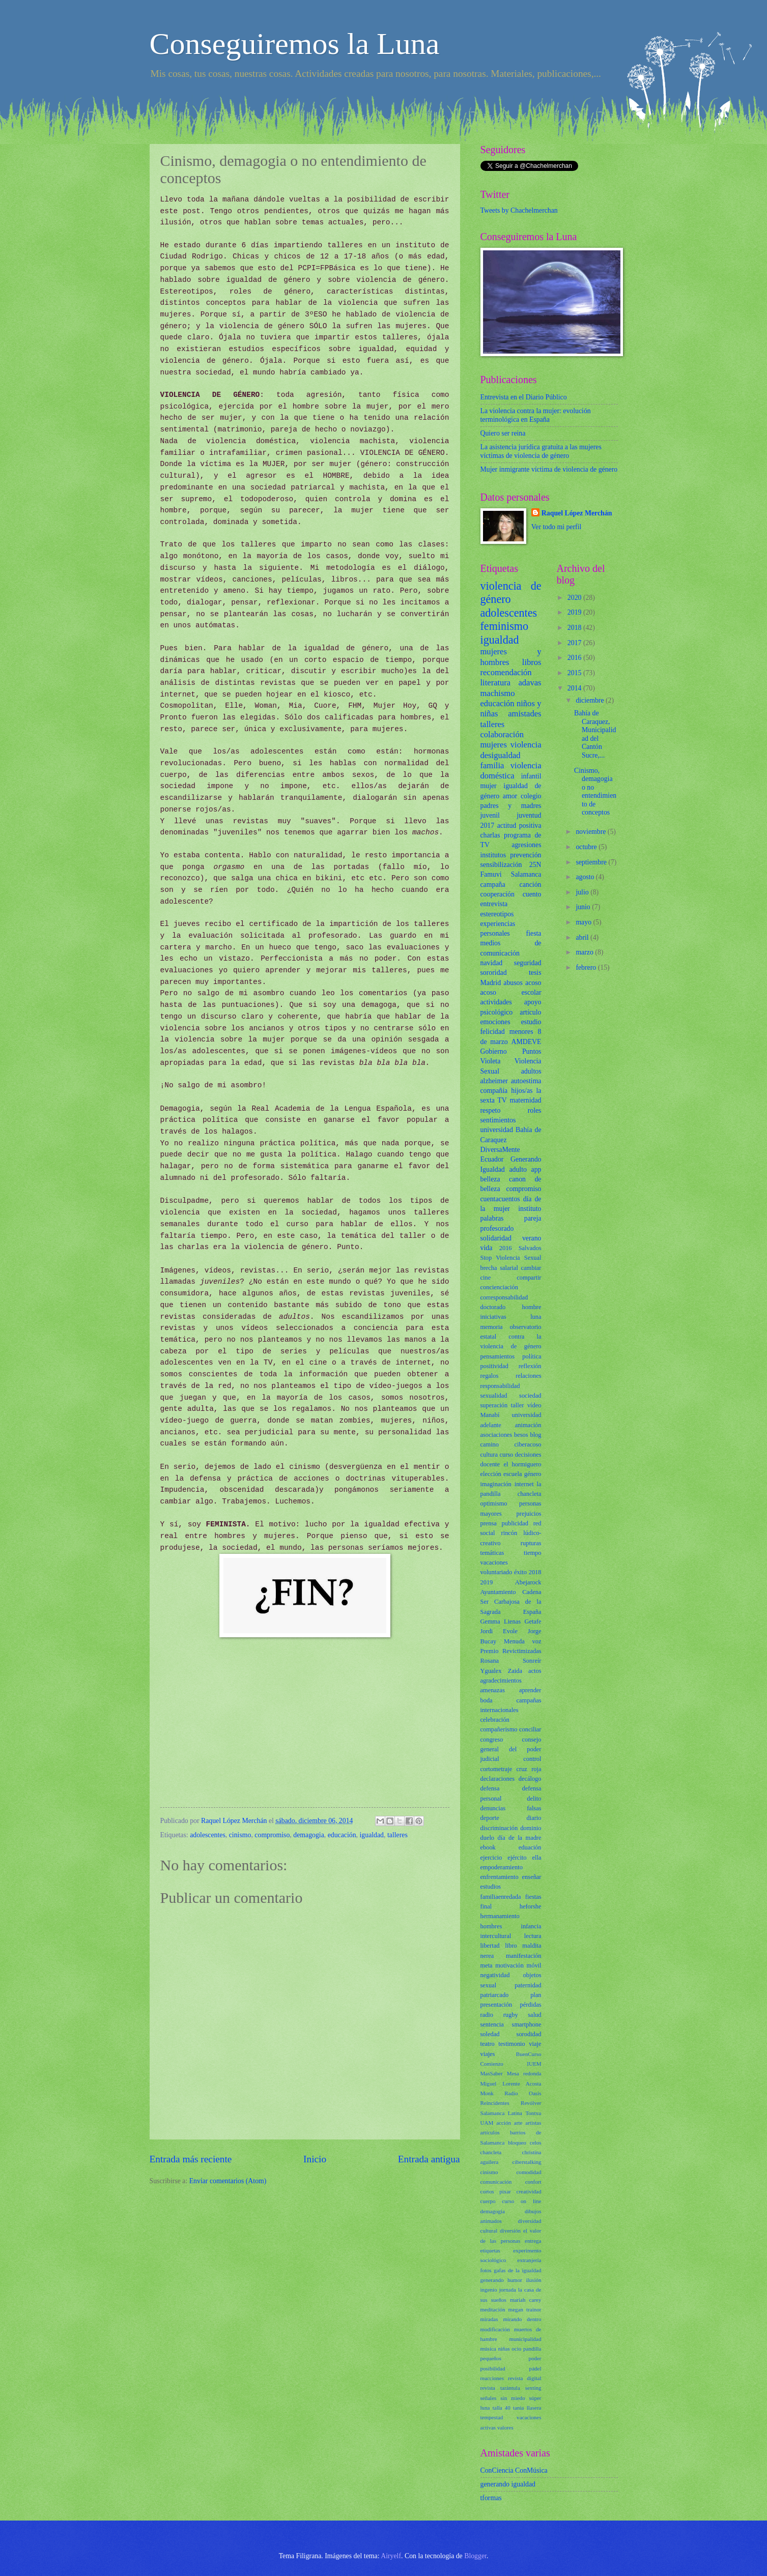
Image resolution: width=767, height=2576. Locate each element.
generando (492, 2280)
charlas (490, 835)
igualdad (372, 1835)
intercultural (496, 1936)
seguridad (528, 963)
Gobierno (493, 1051)
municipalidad (525, 2339)
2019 (486, 1582)
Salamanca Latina (501, 2113)
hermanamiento (500, 1916)
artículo (530, 1012)
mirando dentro (522, 2319)
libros (532, 662)
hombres (491, 1926)
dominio (530, 1828)
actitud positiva (519, 825)
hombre (532, 1307)
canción (531, 884)
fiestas (533, 1896)
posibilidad (492, 2368)
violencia (526, 744)
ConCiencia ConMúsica (514, 2470)
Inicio (314, 2159)
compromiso (272, 1835)
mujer (488, 786)
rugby (510, 2014)
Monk (487, 2093)
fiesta (534, 933)
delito (534, 1798)
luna (535, 1316)
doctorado (493, 1307)
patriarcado (494, 1995)
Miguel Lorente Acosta (511, 2083)
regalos (489, 1375)
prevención (525, 855)
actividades (496, 1002)
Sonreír (532, 1660)
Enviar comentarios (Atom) (228, 2181)
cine (485, 1277)
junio (584, 907)
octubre (587, 847)
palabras (492, 1218)
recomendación (506, 672)
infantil (531, 776)
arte (518, 2123)
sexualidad (493, 1395)
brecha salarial (499, 1267)
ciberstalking (527, 2162)
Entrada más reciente (191, 2159)
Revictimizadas (521, 1651)
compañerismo (499, 1729)
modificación (495, 2329)
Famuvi (491, 874)
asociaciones (496, 1434)
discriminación (499, 1828)
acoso (533, 983)
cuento (532, 894)
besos (521, 1434)
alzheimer (494, 1081)
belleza (490, 1179)
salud (534, 2014)
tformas (491, 2498)
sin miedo (512, 2398)
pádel (535, 2368)
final (486, 1906)
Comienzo (491, 2064)
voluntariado (496, 1572)
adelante (490, 1425)
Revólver (531, 2103)
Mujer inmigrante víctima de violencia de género (549, 469)
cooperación (497, 894)
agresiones (526, 845)
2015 (575, 673)
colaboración (502, 734)
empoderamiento (501, 1867)
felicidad (492, 1031)
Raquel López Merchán (577, 513)
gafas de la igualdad (517, 2270)
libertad (490, 1945)
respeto (490, 1110)
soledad (490, 2034)
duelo (487, 1837)
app (536, 1169)
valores (505, 2427)
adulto (518, 1169)
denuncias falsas (511, 1808)
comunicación (496, 2182)
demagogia (308, 1835)
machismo (497, 693)
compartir (529, 1277)
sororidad (493, 972)
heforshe (531, 1906)
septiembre (592, 862)
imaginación (496, 1484)
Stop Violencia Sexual (511, 1257)
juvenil (490, 815)
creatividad (529, 2191)
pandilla (532, 2349)
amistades (524, 713)
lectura (533, 1936)
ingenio (488, 2289)
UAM (487, 2123)
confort (533, 2182)
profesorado (497, 1228)
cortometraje (496, 1769)
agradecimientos (501, 1680)
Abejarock (528, 1582)
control (532, 1758)
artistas (533, 2123)
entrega (533, 2241)
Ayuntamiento (498, 1592)
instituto (529, 1208)
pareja (533, 1218)
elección (490, 1474)
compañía (494, 1090)
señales (488, 2398)
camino (489, 1444)
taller (517, 1405)
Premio (489, 1651)
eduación (530, 1847)
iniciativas (493, 1316)
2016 (505, 1248)
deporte (489, 1817)
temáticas (492, 1552)
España (532, 1611)
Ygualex (491, 1670)
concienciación (499, 1287)
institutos (493, 855)
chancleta (491, 2152)
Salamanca (526, 874)
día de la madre (519, 1837)
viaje (535, 2043)
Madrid (490, 983)
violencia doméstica (511, 770)
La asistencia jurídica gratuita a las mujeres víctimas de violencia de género (541, 451)
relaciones (528, 1375)
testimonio (511, 2043)
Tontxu (533, 2113)
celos (536, 2142)
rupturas (531, 1543)
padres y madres (511, 805)
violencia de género (511, 592)
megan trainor (525, 2309)
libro (511, 1945)
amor (510, 796)
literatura (495, 682)
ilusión (533, 2280)
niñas (503, 2349)
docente (490, 1464)
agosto (585, 877)
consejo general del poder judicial (511, 1749)
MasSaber (491, 2073)
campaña (492, 884)
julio (583, 892)
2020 (575, 597)
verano (532, 1238)
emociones (495, 1022)
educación (342, 1835)
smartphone (527, 2024)
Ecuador (492, 1159)
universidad (496, 1130)
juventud (529, 815)
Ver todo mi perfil (556, 527)
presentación (496, 2004)
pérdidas (530, 2004)
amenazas (492, 1690)
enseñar (532, 1876)
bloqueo (517, 2142)
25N (535, 865)
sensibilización (501, 865)
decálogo (530, 1778)
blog (535, 1434)
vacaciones (494, 1562)
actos (535, 1670)
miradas (489, 2319)
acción (503, 2123)
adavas (529, 682)
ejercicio (491, 1857)
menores (521, 1031)
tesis (535, 972)
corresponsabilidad (504, 1297)
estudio (531, 1022)
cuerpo (488, 2201)
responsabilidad (500, 1386)
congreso (491, 1739)
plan (535, 1995)
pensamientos (497, 1356)
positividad (494, 1366)
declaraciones (497, 1778)
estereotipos (497, 914)
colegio (531, 796)
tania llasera (527, 2408)
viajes (487, 2054)
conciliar (530, 1729)
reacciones (492, 2378)
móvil (534, 1965)
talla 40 (501, 2408)
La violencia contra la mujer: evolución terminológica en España (535, 415)
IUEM (534, 2064)
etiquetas (490, 2250)
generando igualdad (507, 2484)
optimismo (493, 1503)
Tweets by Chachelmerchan (519, 210)
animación (528, 1425)
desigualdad (500, 755)
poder (534, 2358)
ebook (488, 1847)
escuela (512, 1474)
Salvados (530, 1248)
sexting (533, 2388)
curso (506, 1454)
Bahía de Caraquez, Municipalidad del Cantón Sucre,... (595, 734)
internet (524, 1484)
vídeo (534, 1405)
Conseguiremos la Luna (295, 44)
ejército (516, 1857)
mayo (584, 922)
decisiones (528, 1454)
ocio (516, 2349)
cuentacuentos (500, 1199)
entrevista (494, 904)
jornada (507, 2289)
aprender (530, 1690)
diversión (510, 2230)
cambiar (531, 1267)
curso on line (521, 2201)
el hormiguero (522, 1464)
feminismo (504, 626)
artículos (490, 2132)
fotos (486, 2270)
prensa (488, 1523)
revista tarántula (500, 2388)
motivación (509, 1965)
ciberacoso (527, 1444)
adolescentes (207, 1835)
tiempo (532, 1552)
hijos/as (521, 1090)
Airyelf (391, 2556)
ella (537, 1857)
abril (583, 937)
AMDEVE (526, 1042)
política (531, 1356)
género (533, 1474)
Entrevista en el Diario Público (523, 397)
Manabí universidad (511, 1415)
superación (494, 1405)
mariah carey (526, 2300)
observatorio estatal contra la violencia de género (511, 1336)
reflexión (530, 1366)
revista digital (525, 2378)
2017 (487, 825)
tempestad (491, 2417)
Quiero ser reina (503, 433)
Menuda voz (522, 1641)
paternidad (528, 1985)
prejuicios (529, 1513)
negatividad (495, 1975)
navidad (491, 963)
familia (492, 765)
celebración (494, 1719)
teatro (487, 2043)
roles (535, 1110)
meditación (492, 2309)
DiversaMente (500, 1149)
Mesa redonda (524, 2073)
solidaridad (496, 1238)
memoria (491, 1326)
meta (486, 1965)
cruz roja (529, 1769)
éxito (520, 1572)
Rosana (489, 1660)
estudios (490, 1886)
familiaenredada (500, 1896)
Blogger (475, 2556)
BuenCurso (529, 2054)
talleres (397, 1835)
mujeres (493, 744)
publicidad (515, 1523)
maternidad (525, 1100)
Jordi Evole (499, 1631)
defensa (490, 1788)
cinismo (240, 1835)
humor (514, 2280)
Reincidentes (494, 2103)
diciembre (591, 700)
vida (486, 1248)
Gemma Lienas (500, 1621)
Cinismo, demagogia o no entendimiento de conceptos (595, 792)
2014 (575, 688)
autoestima (526, 1081)
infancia (531, 1926)
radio (487, 2014)
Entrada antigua (429, 2159)
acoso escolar (511, 992)
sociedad (530, 1395)
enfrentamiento (499, 1876)
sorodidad (529, 2034)
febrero (587, 967)
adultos (531, 1071)
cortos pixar (495, 2191)
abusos (513, 983)
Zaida (515, 1670)
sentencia (492, 2024)
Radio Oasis (522, 2093)
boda (486, 1700)
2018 (535, 1572)
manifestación (524, 1955)
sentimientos (498, 1120)
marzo (585, 952)
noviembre (591, 831)
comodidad (528, 2172)
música (488, 2349)
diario (534, 1817)
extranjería (529, 2260)
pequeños (491, 2358)
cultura (489, 1454)
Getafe (532, 1621)
